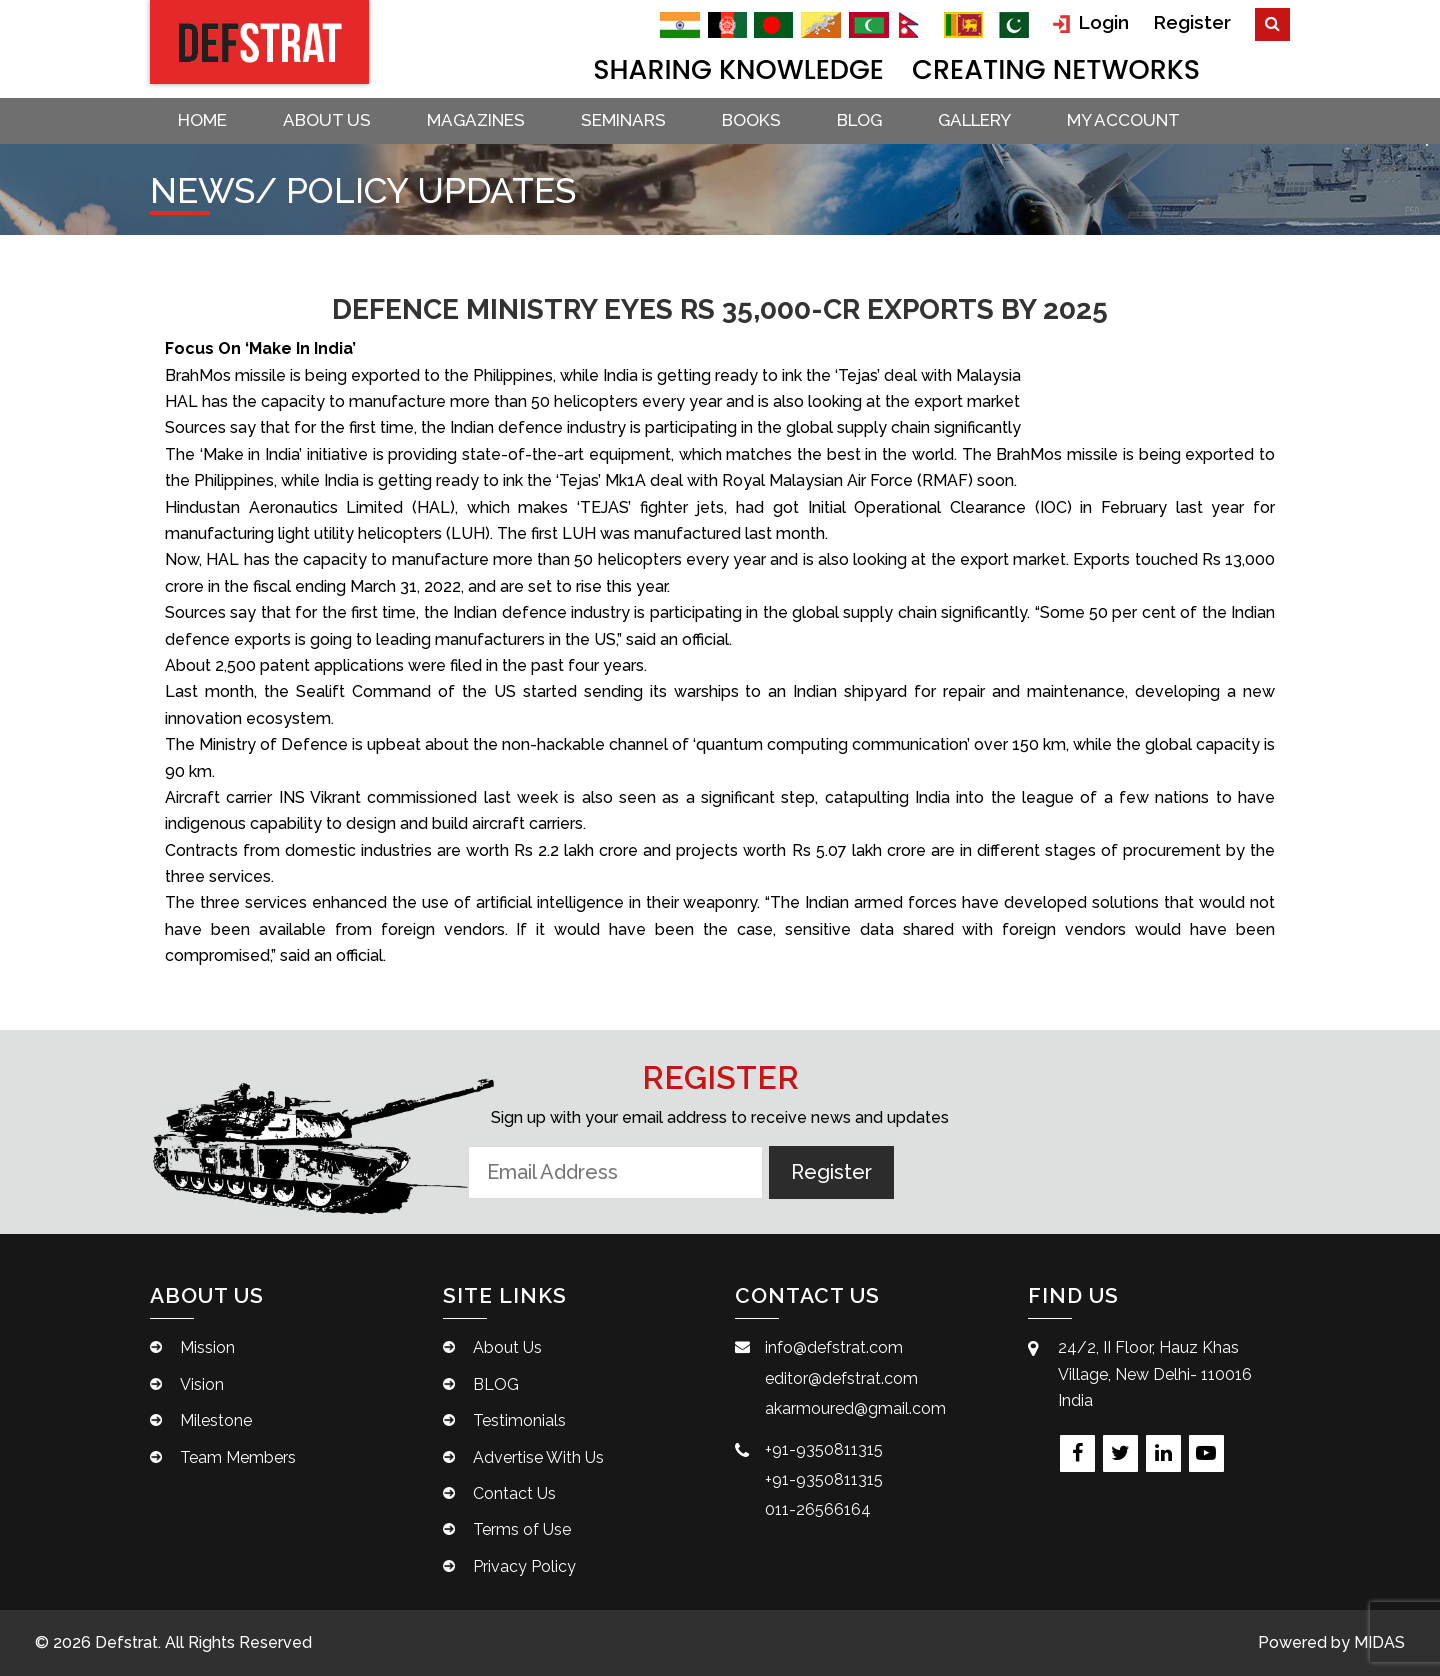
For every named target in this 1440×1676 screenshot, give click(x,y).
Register (1192, 22)
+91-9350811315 (824, 1449)
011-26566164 (818, 1509)
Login (1091, 22)
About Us (327, 120)
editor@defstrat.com (841, 1378)
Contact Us (514, 1493)
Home (202, 120)
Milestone (216, 1420)
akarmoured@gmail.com (855, 1408)
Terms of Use (522, 1529)
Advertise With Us (538, 1457)
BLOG (859, 120)
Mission (207, 1347)
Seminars (623, 120)
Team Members (238, 1457)
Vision (202, 1384)
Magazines (476, 120)
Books (751, 120)
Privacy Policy (524, 1566)
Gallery (974, 120)
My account (1123, 120)
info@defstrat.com (834, 1347)
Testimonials (519, 1420)
